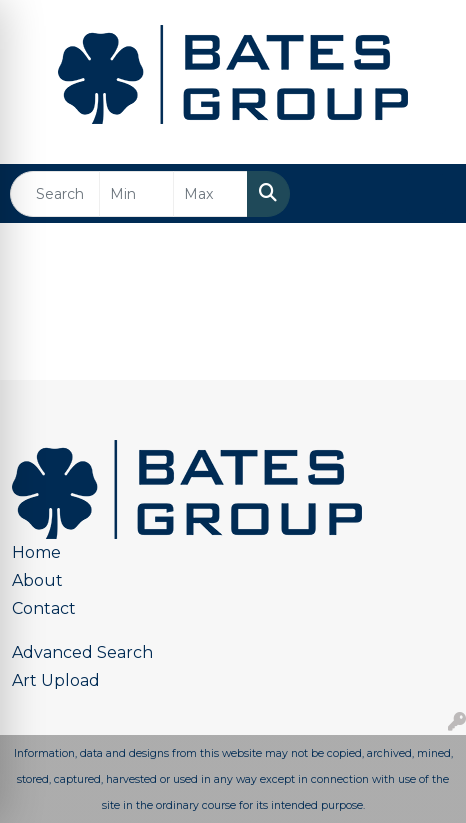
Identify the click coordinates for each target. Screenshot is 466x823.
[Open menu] (426, 194)
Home (36, 552)
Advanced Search (82, 652)
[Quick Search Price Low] (136, 194)
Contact (44, 608)
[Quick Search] (55, 194)
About (37, 580)
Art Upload (56, 680)
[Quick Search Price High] (210, 194)
